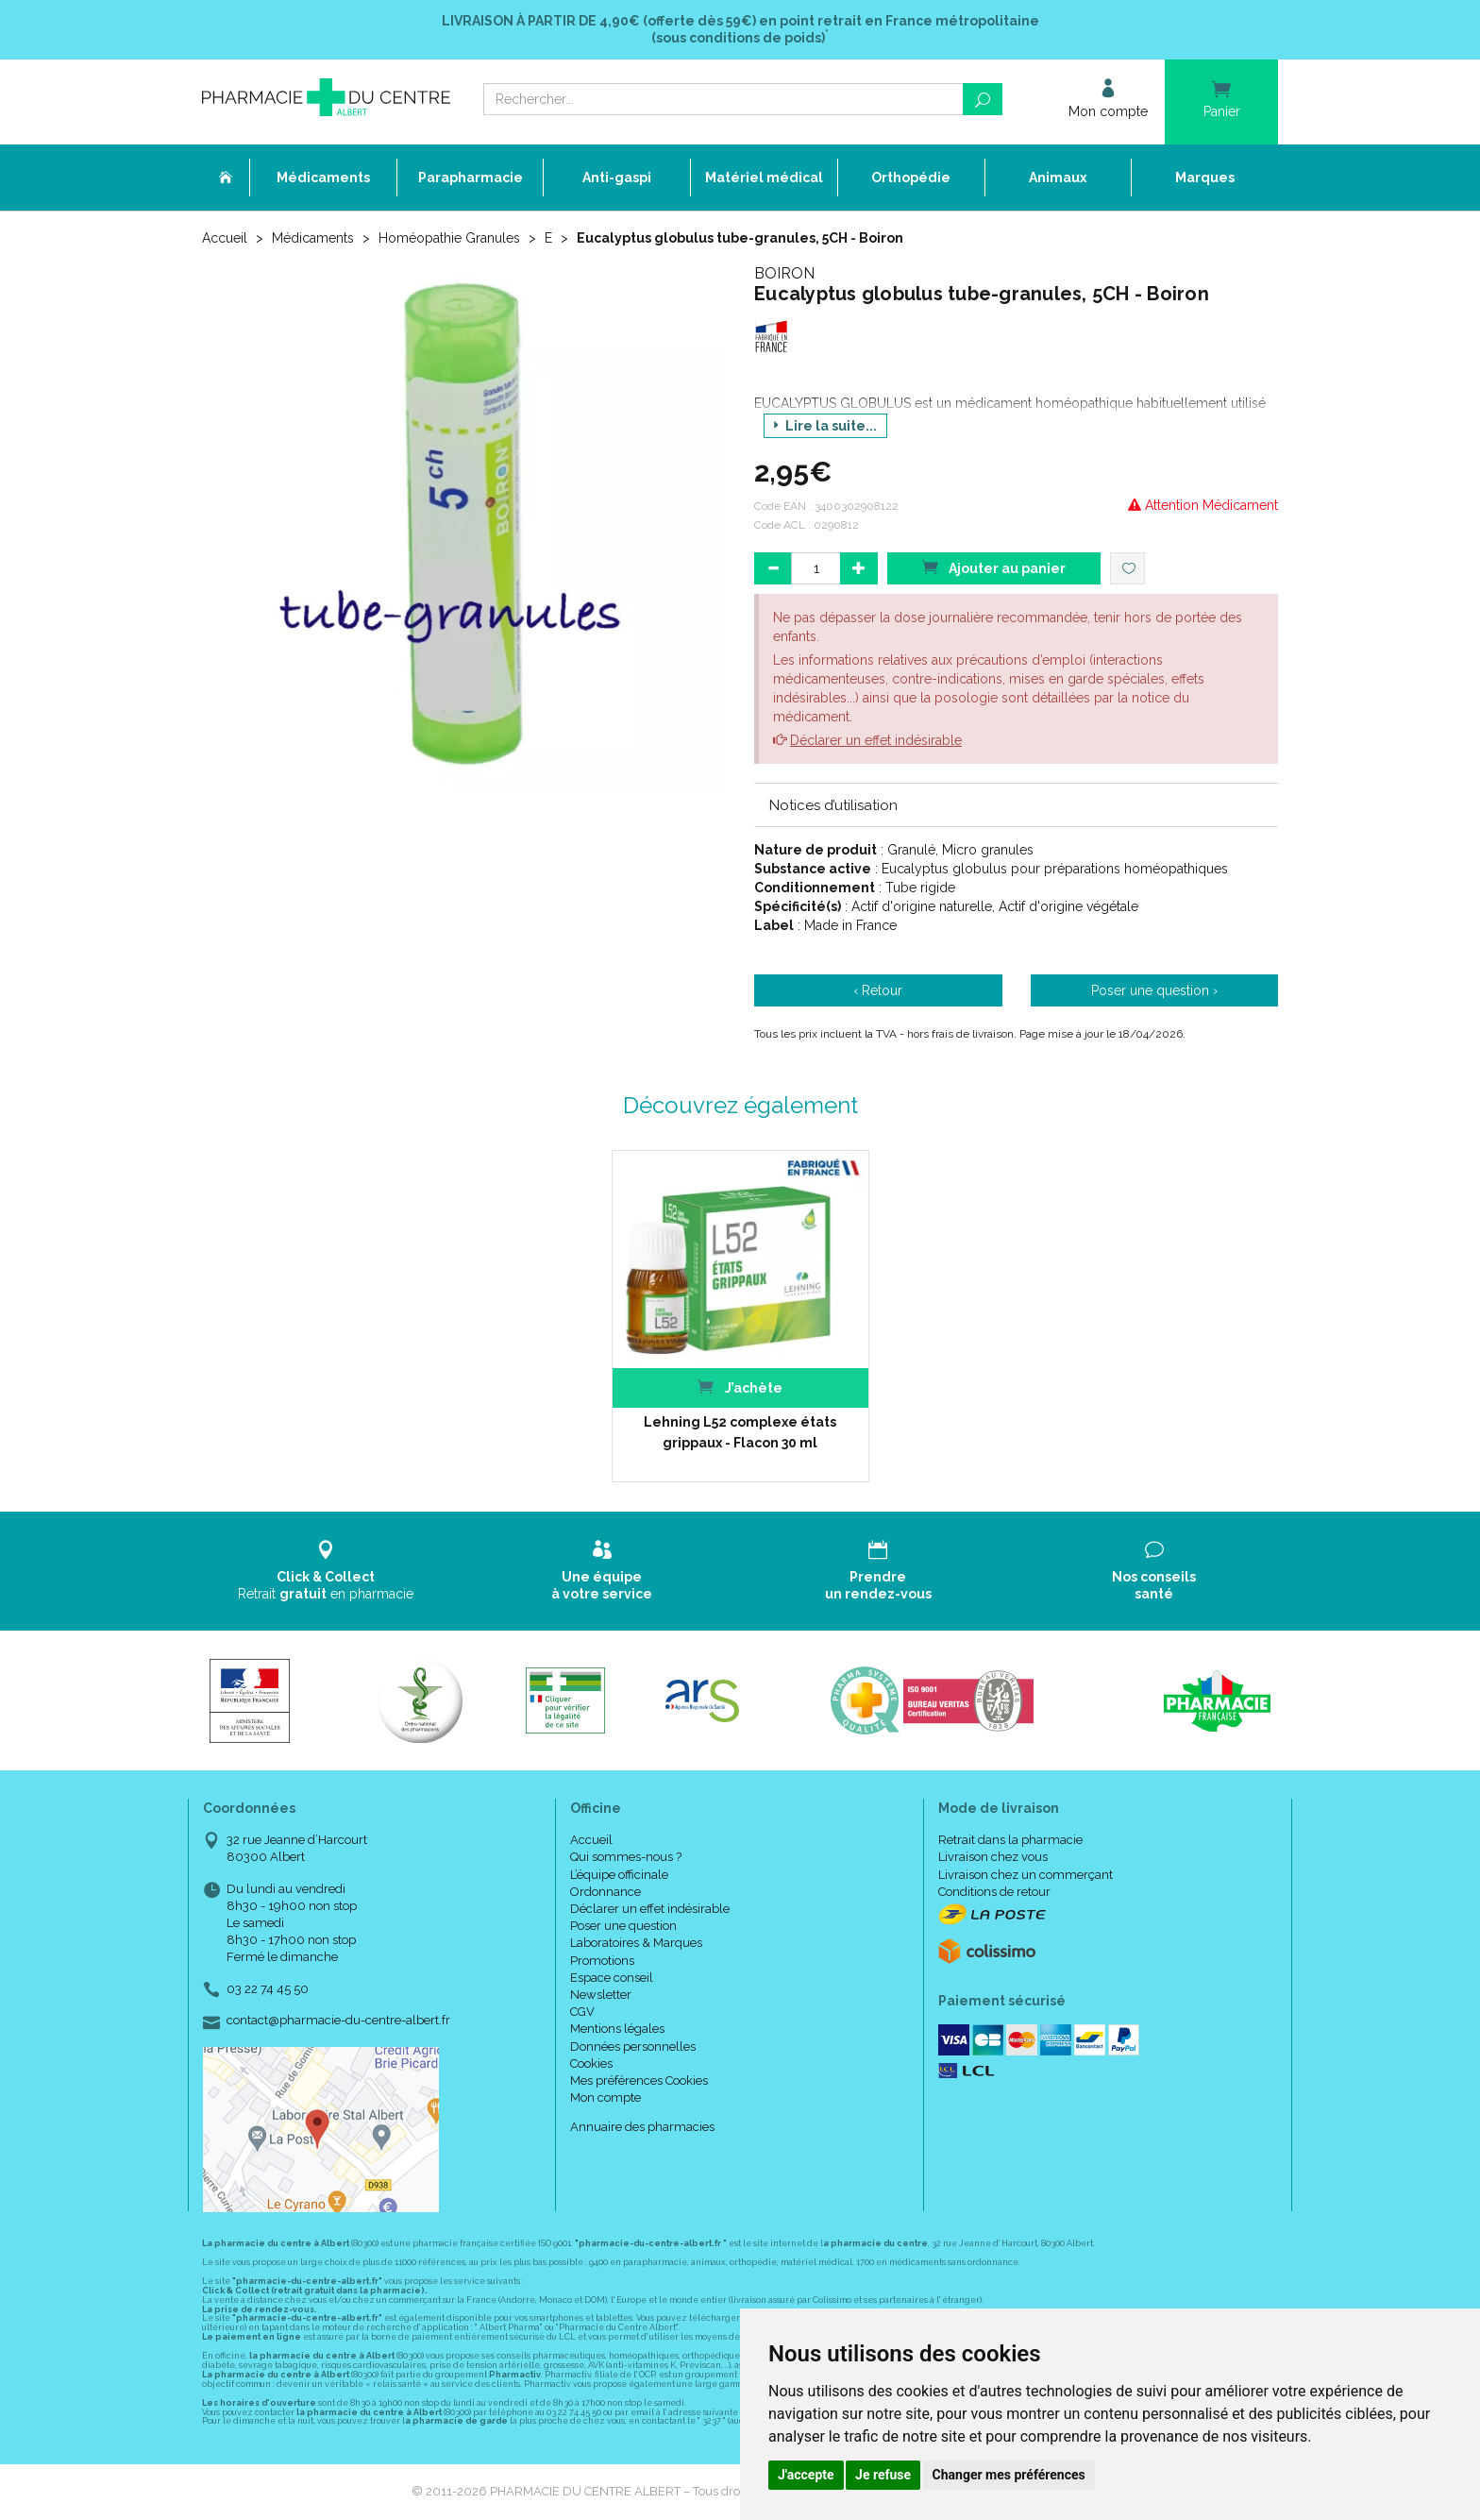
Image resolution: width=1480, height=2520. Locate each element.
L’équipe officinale (619, 1875)
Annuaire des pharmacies (642, 2127)
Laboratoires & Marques (636, 1943)
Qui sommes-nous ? (625, 1857)
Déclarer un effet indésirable (876, 740)
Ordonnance (605, 1892)
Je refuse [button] (883, 2474)
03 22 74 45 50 (268, 1989)
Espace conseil (611, 1977)
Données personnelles (633, 2046)
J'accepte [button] (806, 2474)
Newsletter (600, 1994)
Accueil (224, 237)
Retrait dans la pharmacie (1010, 1840)
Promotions (602, 1960)
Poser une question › (1154, 990)
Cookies (591, 2063)
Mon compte (605, 2097)
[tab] (1016, 804)
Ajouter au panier (994, 567)
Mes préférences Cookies (639, 2080)
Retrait (326, 1570)
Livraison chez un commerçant (1025, 1875)
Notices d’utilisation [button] (833, 805)
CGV (582, 2011)
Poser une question (623, 1926)
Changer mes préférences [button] (1009, 2474)
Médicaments (313, 237)
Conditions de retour (994, 1892)
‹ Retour (877, 990)
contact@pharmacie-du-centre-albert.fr (338, 2020)
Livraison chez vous (993, 1857)
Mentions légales (617, 2028)
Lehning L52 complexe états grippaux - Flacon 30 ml (740, 1432)
